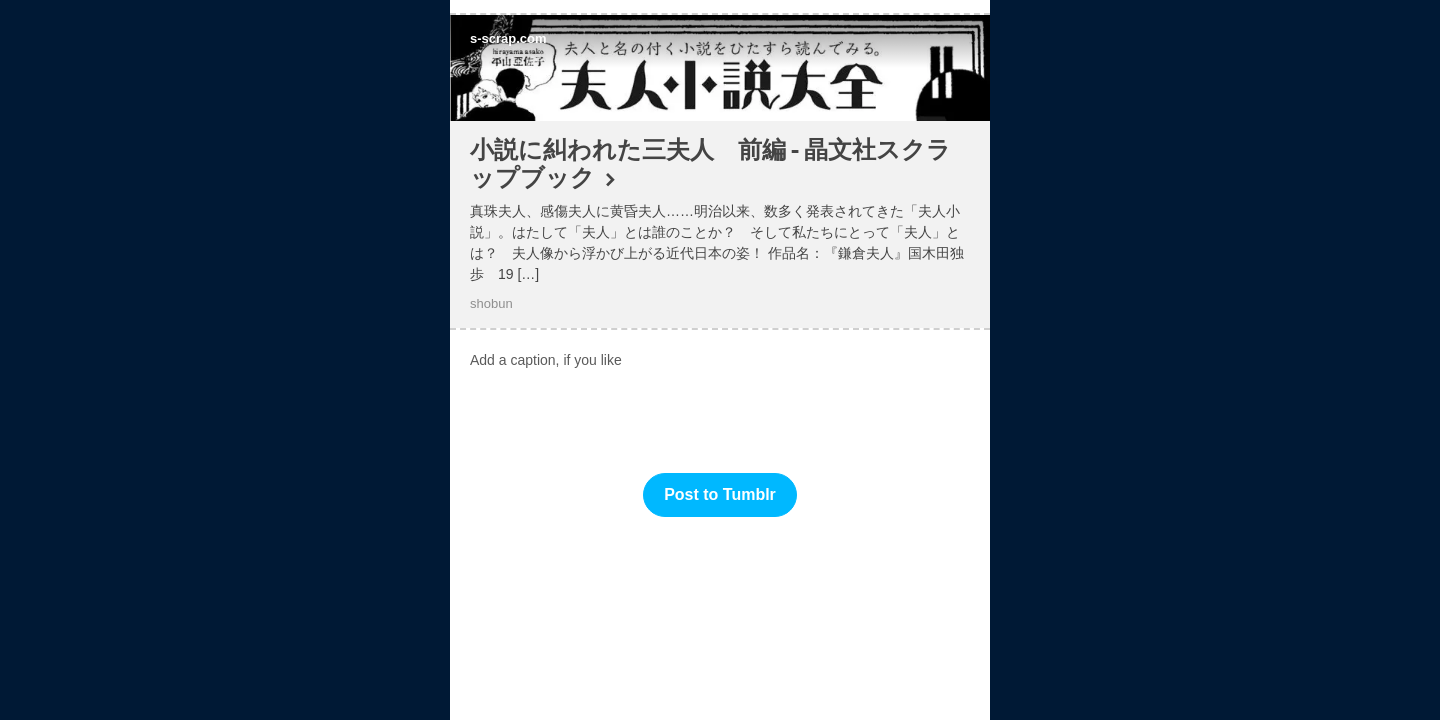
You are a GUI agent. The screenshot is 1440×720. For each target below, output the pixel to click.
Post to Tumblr (720, 494)
